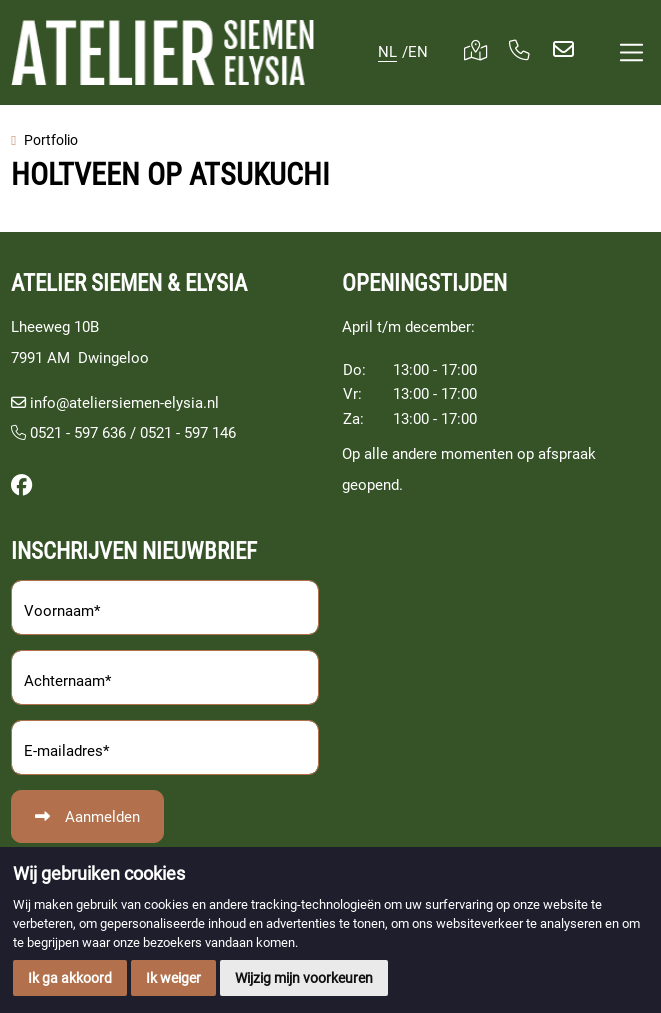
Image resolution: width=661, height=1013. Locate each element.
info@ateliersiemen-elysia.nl (124, 403)
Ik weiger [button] (173, 978)
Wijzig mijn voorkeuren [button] (304, 978)
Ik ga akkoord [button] (70, 978)
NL (387, 52)
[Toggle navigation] (632, 52)
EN (418, 52)
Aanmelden (102, 817)
